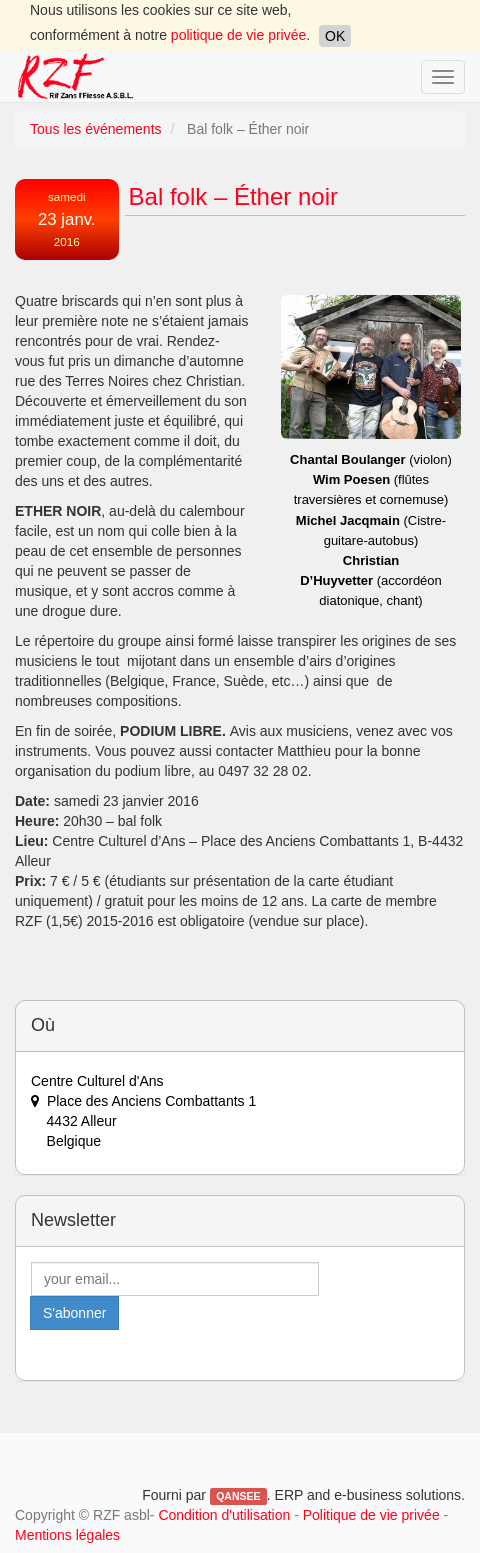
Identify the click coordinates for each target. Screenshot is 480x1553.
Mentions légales (67, 1535)
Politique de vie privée (371, 1515)
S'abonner (74, 1313)
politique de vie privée (238, 35)
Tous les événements (96, 129)
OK (335, 36)
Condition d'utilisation (224, 1515)
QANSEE (238, 1496)
